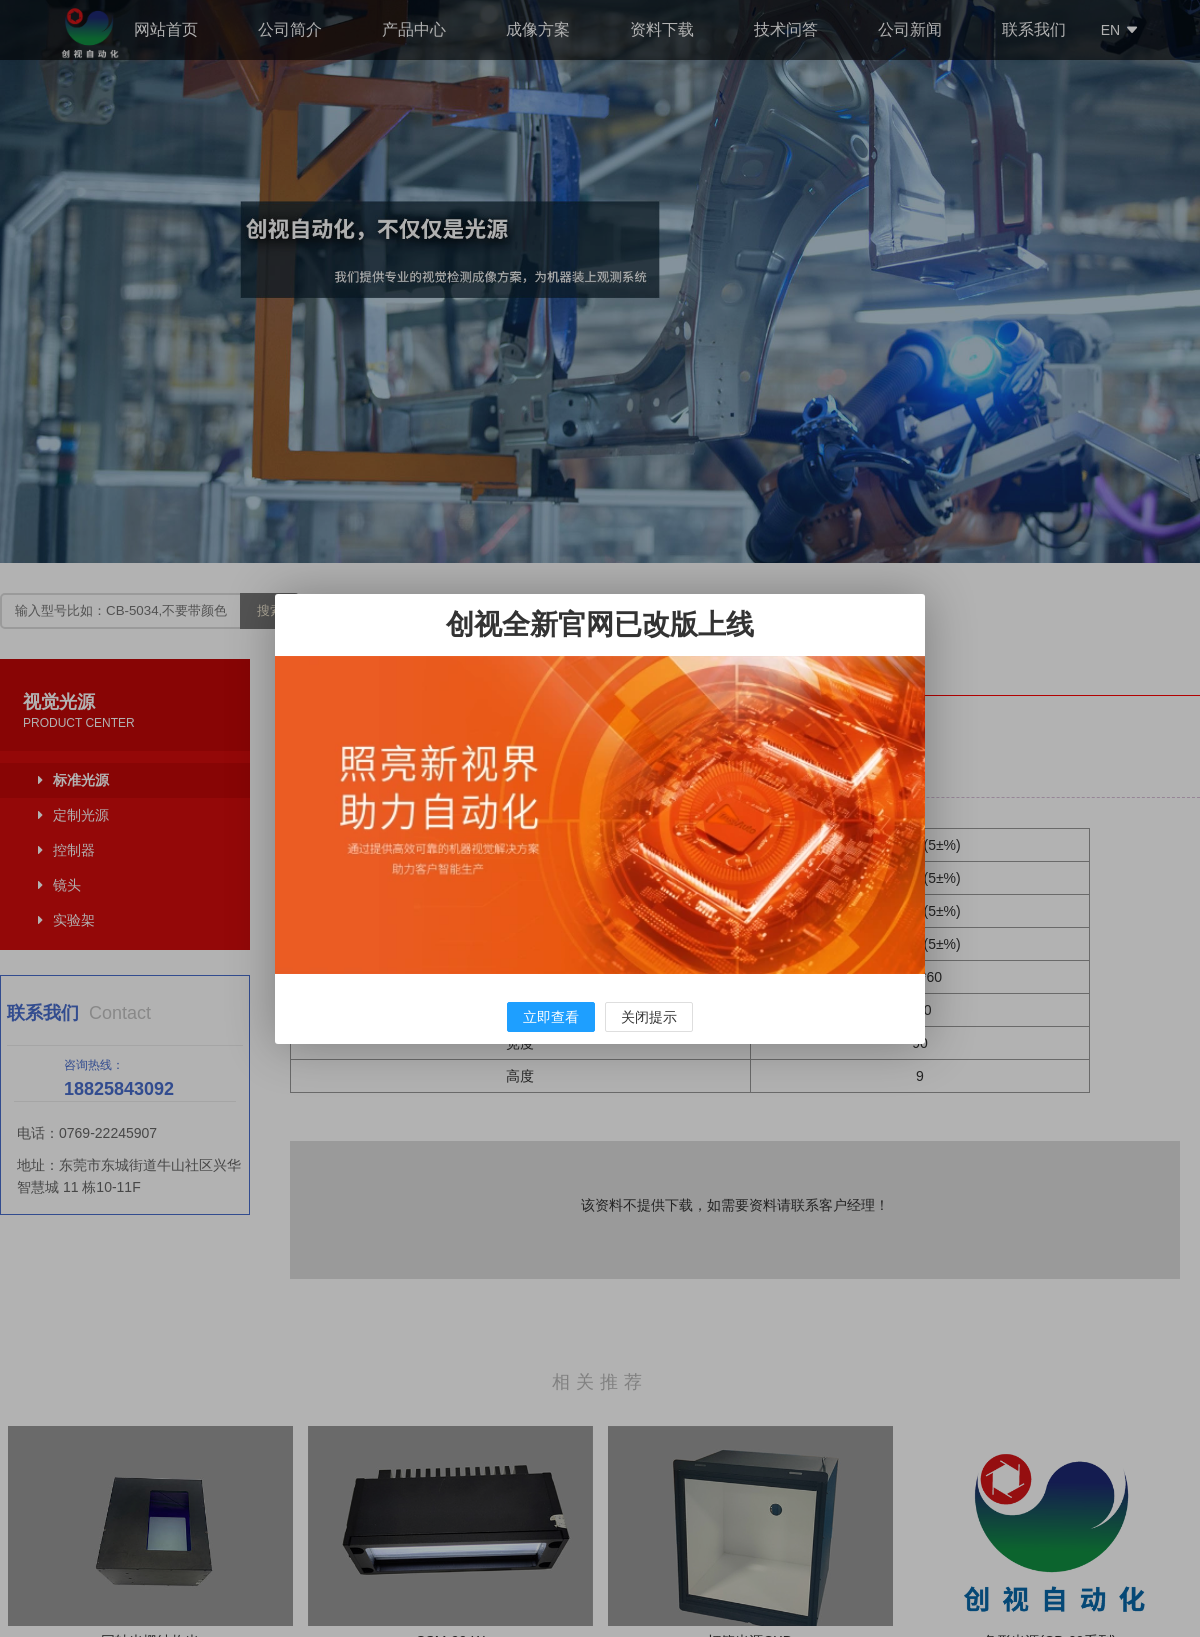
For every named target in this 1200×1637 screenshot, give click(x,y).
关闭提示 (649, 1017)
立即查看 (551, 1017)
